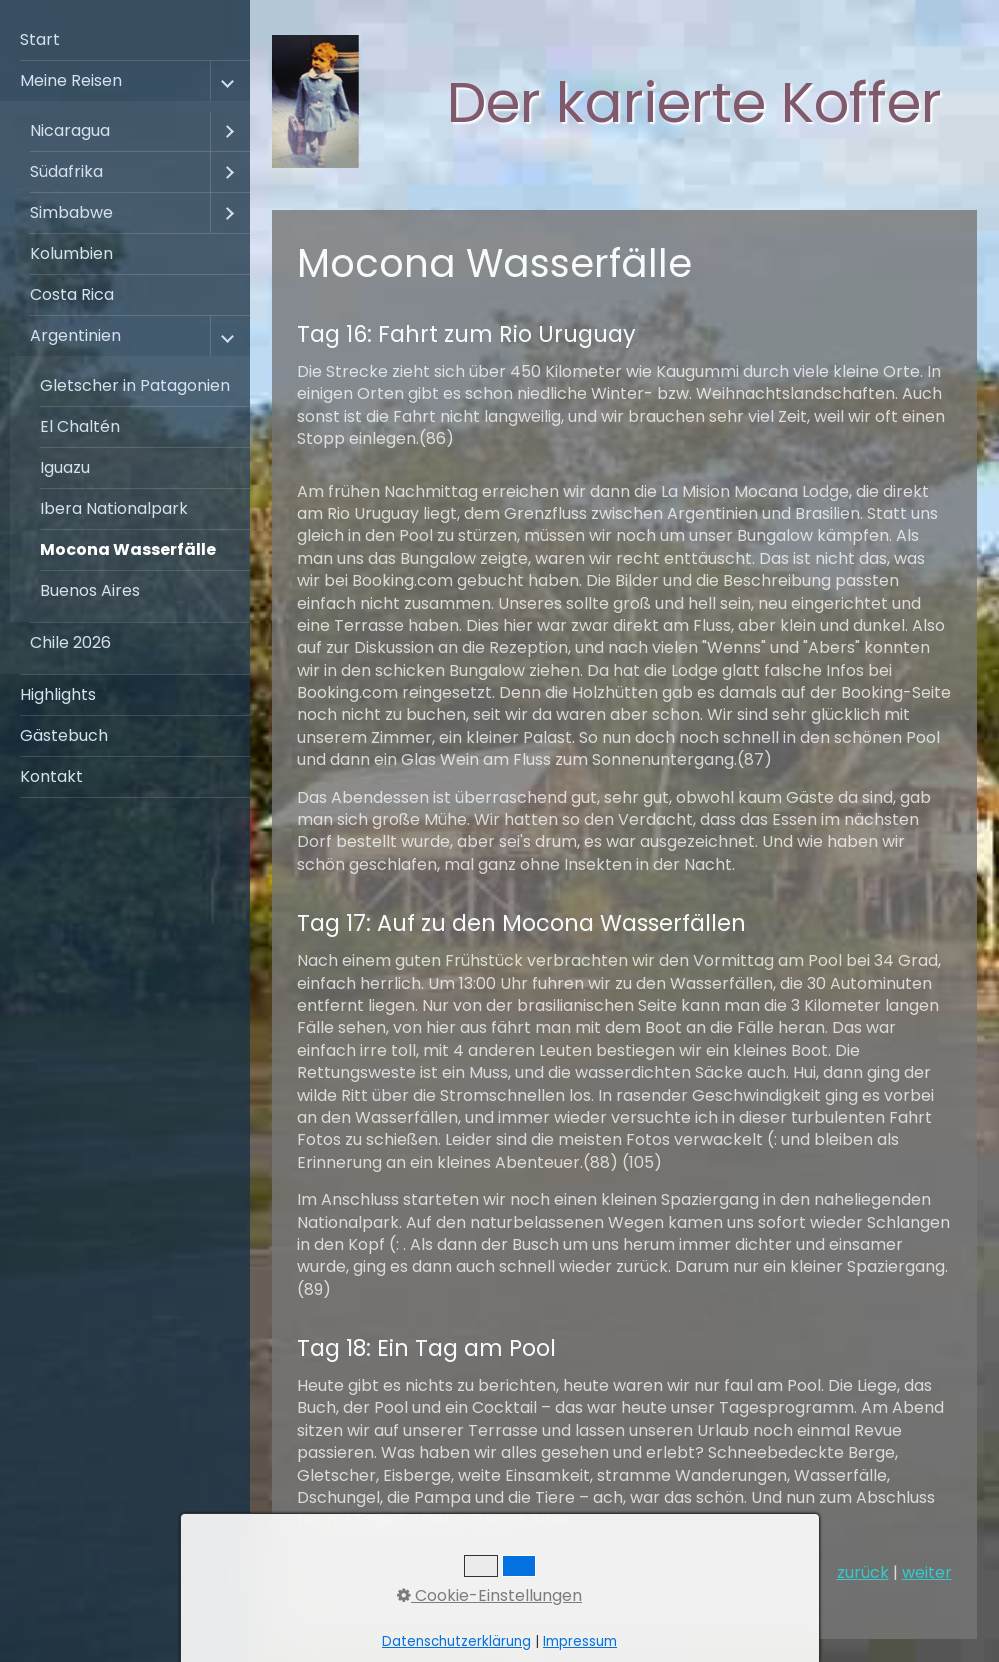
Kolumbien (71, 253)
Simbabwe (71, 212)
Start (40, 39)
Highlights (58, 694)
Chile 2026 (70, 642)
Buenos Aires (90, 590)
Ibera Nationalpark (114, 508)
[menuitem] (125, 40)
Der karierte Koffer (694, 102)
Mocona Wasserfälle (128, 549)
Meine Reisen (71, 80)
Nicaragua (70, 130)
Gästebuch (64, 735)
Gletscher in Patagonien (135, 385)
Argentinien (75, 335)
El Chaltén (80, 426)
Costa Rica (72, 294)
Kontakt (51, 776)
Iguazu (65, 467)
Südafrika (66, 171)
